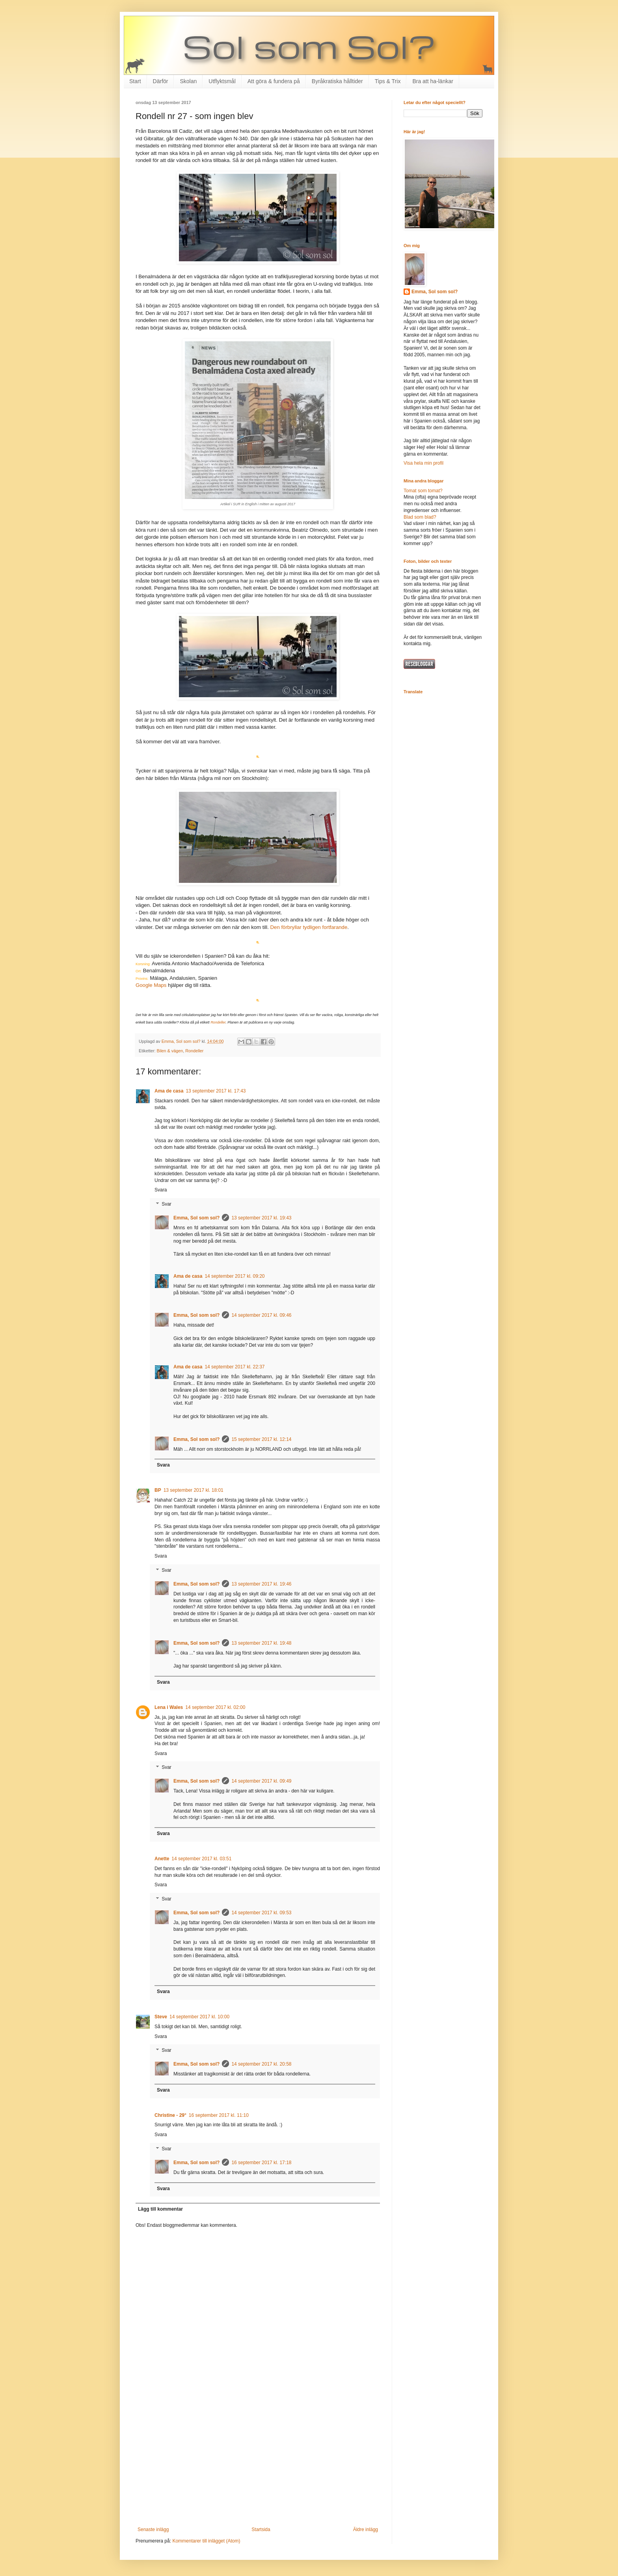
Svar (166, 1204)
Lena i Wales (168, 1707)
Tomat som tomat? (423, 490)
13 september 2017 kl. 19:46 (261, 1584)
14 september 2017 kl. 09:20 (234, 1276)
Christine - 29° (170, 2115)
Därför (160, 81)
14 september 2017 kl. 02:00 (215, 1707)
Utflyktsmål (221, 81)
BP (157, 1490)
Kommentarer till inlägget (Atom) (206, 2541)
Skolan (188, 81)
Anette (161, 1858)
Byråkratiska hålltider (337, 81)
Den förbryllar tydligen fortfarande (309, 927)
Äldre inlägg (365, 2529)
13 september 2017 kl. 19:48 (261, 1643)
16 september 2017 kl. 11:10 (219, 2115)
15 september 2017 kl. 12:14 (261, 1439)
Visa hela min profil (423, 463)
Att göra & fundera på (274, 81)
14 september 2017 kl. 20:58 (261, 2064)
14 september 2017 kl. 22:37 (234, 1367)
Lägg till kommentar (160, 2209)
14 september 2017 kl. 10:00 (199, 2016)
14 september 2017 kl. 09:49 (261, 1781)
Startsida (260, 2529)
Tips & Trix (388, 81)
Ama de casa (168, 1091)
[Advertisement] (258, 2462)
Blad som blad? (420, 517)
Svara (160, 1190)
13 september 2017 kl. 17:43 (216, 1091)
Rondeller (217, 1022)
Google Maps (151, 985)
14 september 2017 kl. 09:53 (261, 1912)
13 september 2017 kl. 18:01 (193, 1490)
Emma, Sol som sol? (196, 1218)
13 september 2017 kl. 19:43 (261, 1218)
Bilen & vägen (170, 1050)
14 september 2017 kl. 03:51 (201, 1858)
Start (135, 81)
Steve (160, 2016)
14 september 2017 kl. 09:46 (261, 1315)
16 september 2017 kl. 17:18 (261, 2162)
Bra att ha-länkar (432, 81)
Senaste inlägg (153, 2529)
